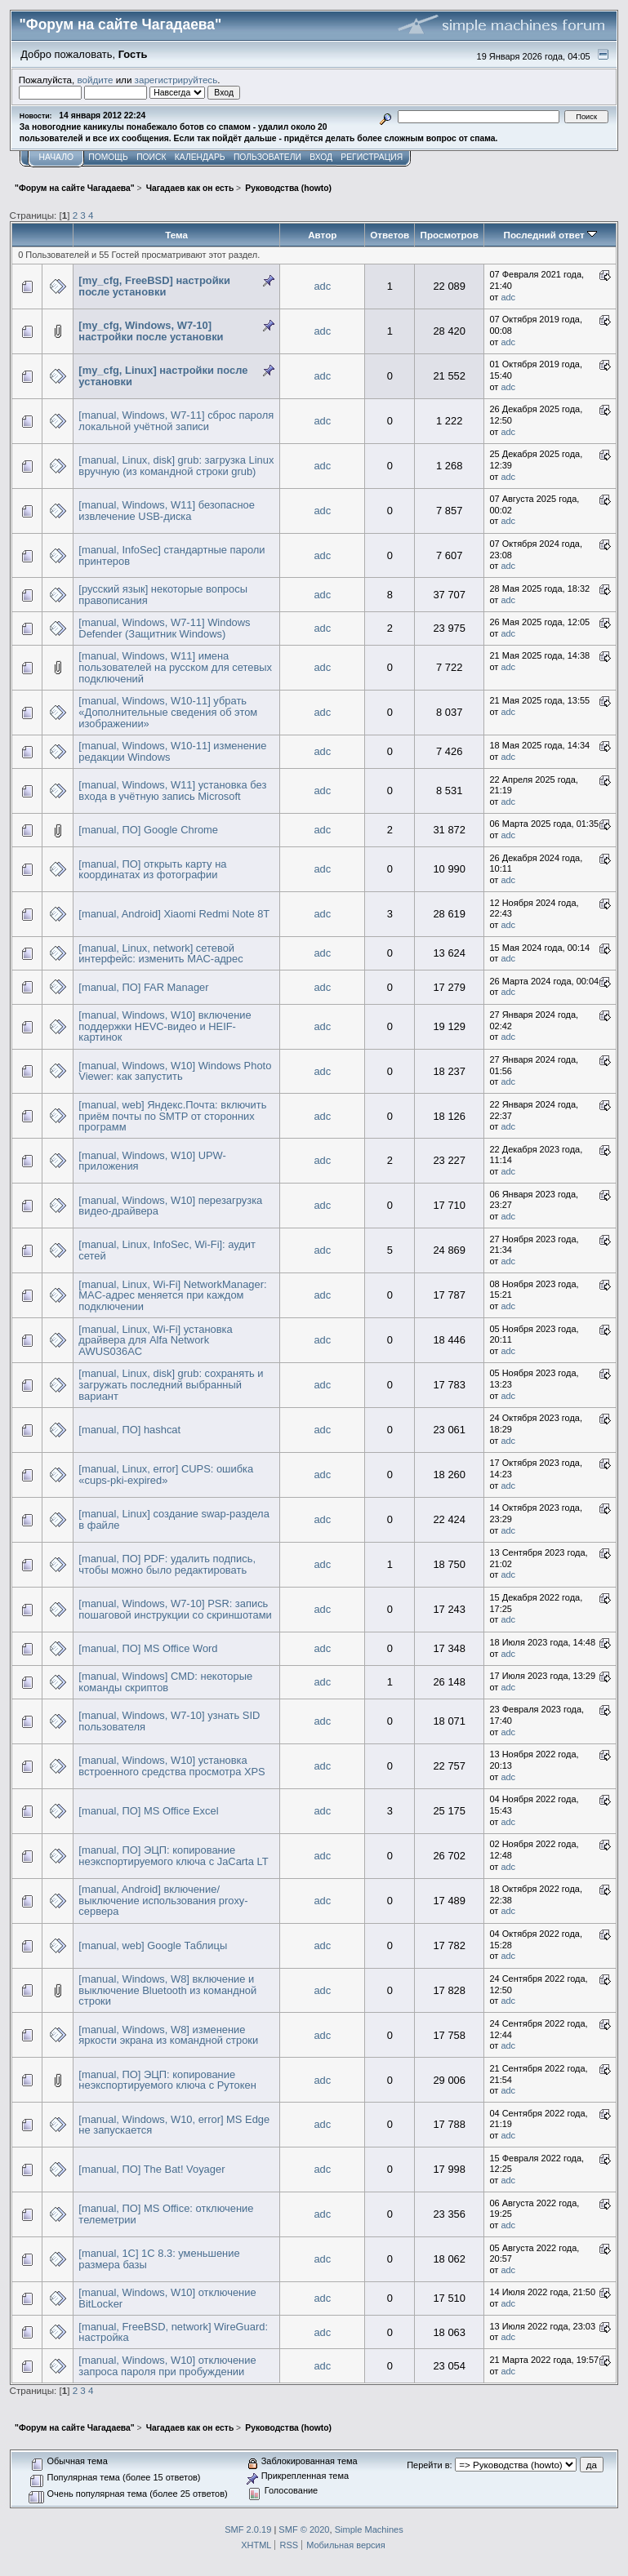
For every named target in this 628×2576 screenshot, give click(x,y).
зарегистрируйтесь (176, 79)
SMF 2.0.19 (248, 2529)
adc (322, 286)
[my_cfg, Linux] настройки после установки (162, 376)
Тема (176, 234)
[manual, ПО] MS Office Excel (148, 1811)
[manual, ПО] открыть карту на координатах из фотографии (152, 870)
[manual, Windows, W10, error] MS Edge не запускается (173, 2125)
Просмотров (450, 234)
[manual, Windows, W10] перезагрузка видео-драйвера (170, 1206)
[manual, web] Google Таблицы (152, 1945)
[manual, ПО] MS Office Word (147, 1648)
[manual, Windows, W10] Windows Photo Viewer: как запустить (174, 1071)
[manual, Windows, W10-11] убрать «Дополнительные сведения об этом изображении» (167, 712)
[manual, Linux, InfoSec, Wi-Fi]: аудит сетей (167, 1250)
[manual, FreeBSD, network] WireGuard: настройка (173, 2332)
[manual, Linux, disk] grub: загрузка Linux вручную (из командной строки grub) (176, 465)
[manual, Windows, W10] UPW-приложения (152, 1161)
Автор (322, 234)
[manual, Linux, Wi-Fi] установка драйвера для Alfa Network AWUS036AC (155, 1340)
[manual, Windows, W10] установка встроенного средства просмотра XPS (171, 1766)
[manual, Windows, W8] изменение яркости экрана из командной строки (168, 2035)
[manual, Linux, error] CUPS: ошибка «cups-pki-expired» (165, 1474)
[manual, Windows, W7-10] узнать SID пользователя (169, 1721)
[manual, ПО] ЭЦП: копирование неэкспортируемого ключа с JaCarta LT (173, 1856)
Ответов (389, 234)
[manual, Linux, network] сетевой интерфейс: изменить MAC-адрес (160, 954)
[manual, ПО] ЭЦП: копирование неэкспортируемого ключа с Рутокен (167, 2080)
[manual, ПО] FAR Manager (143, 987)
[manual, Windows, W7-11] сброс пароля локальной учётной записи (176, 421)
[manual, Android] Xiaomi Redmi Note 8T (173, 914)
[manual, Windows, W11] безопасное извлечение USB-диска (166, 510)
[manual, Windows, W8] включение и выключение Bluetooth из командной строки (167, 1990)
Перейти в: (429, 2465)
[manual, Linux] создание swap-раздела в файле (173, 1519)
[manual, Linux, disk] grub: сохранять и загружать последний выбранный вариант (170, 1384)
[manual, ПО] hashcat (129, 1429)
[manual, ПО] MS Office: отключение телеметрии (165, 2214)
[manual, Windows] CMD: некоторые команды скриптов (165, 1682)
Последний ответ (550, 234)
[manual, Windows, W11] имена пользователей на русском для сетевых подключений (175, 667)
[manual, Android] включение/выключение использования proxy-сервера (162, 1900)
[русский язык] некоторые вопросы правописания (162, 594)
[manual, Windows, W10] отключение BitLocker (167, 2298)
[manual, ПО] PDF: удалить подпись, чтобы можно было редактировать (167, 1564)
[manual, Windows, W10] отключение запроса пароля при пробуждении (167, 2366)
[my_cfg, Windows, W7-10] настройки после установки (150, 331)
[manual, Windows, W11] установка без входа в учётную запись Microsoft (172, 790)
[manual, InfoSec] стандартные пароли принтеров (171, 555)
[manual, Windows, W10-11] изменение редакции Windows (172, 751)
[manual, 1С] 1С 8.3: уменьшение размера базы (158, 2259)
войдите (96, 79)
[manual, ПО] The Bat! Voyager (151, 2169)
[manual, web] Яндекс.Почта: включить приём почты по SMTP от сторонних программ (172, 1116)
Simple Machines (369, 2529)
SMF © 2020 (303, 2529)
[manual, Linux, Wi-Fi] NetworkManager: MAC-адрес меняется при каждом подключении (172, 1295)
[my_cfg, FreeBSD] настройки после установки (154, 286)
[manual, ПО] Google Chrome (148, 830)
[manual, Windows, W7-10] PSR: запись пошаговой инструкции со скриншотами (174, 1609)
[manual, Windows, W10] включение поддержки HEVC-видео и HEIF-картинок (164, 1026)
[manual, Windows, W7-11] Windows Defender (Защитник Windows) (164, 628)
